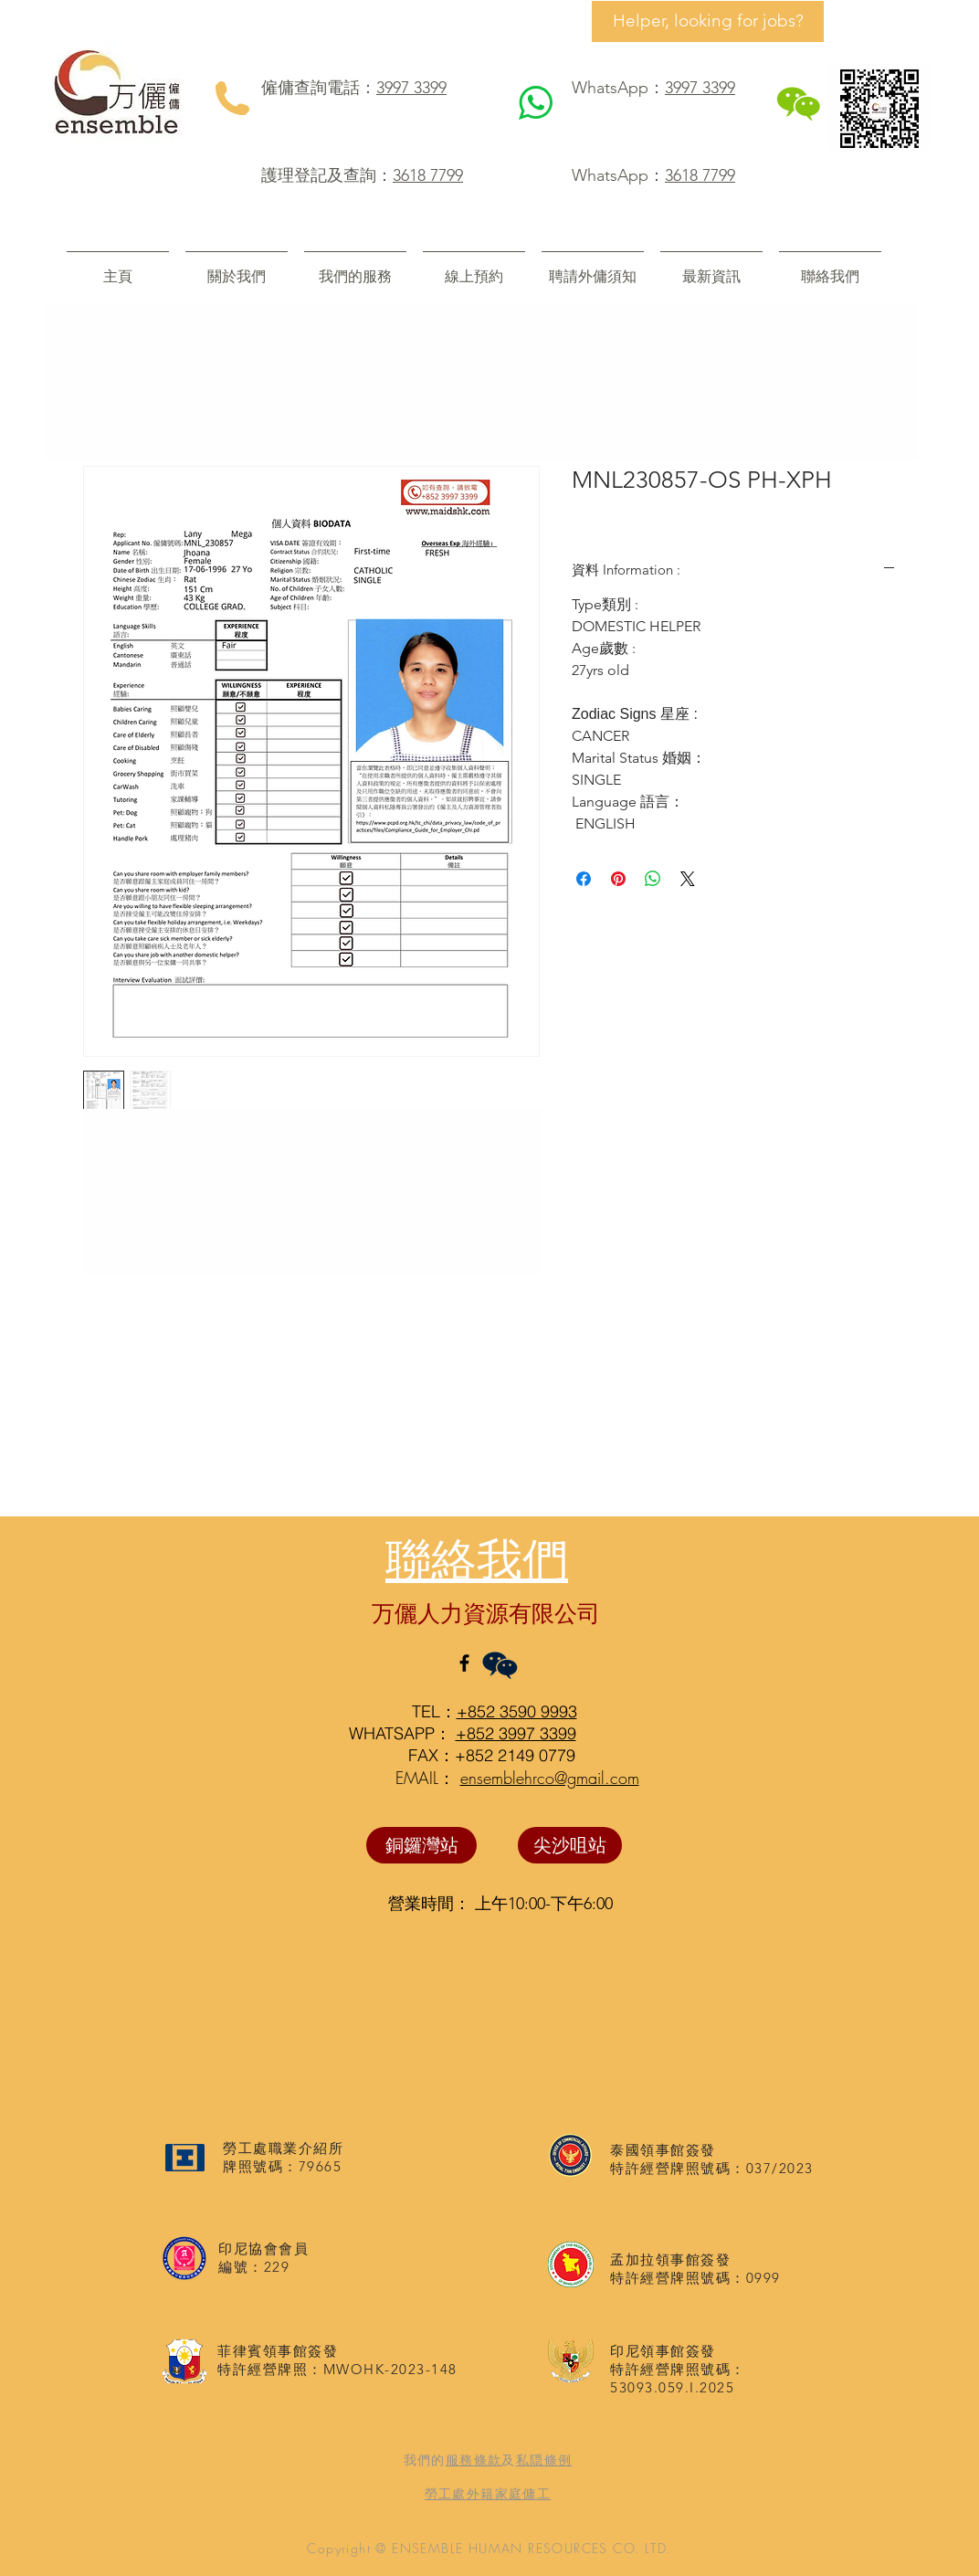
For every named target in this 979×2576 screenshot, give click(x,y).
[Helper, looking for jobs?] (708, 21)
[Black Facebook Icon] (464, 1663)
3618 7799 (428, 175)
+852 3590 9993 (517, 1711)
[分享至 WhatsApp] (653, 879)
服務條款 (474, 2460)
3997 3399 (411, 88)
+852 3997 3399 (516, 1733)
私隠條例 (544, 2460)
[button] (355, 268)
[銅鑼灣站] (421, 1845)
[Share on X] (688, 879)
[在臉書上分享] (584, 879)
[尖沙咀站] (570, 1845)
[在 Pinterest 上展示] (618, 879)
